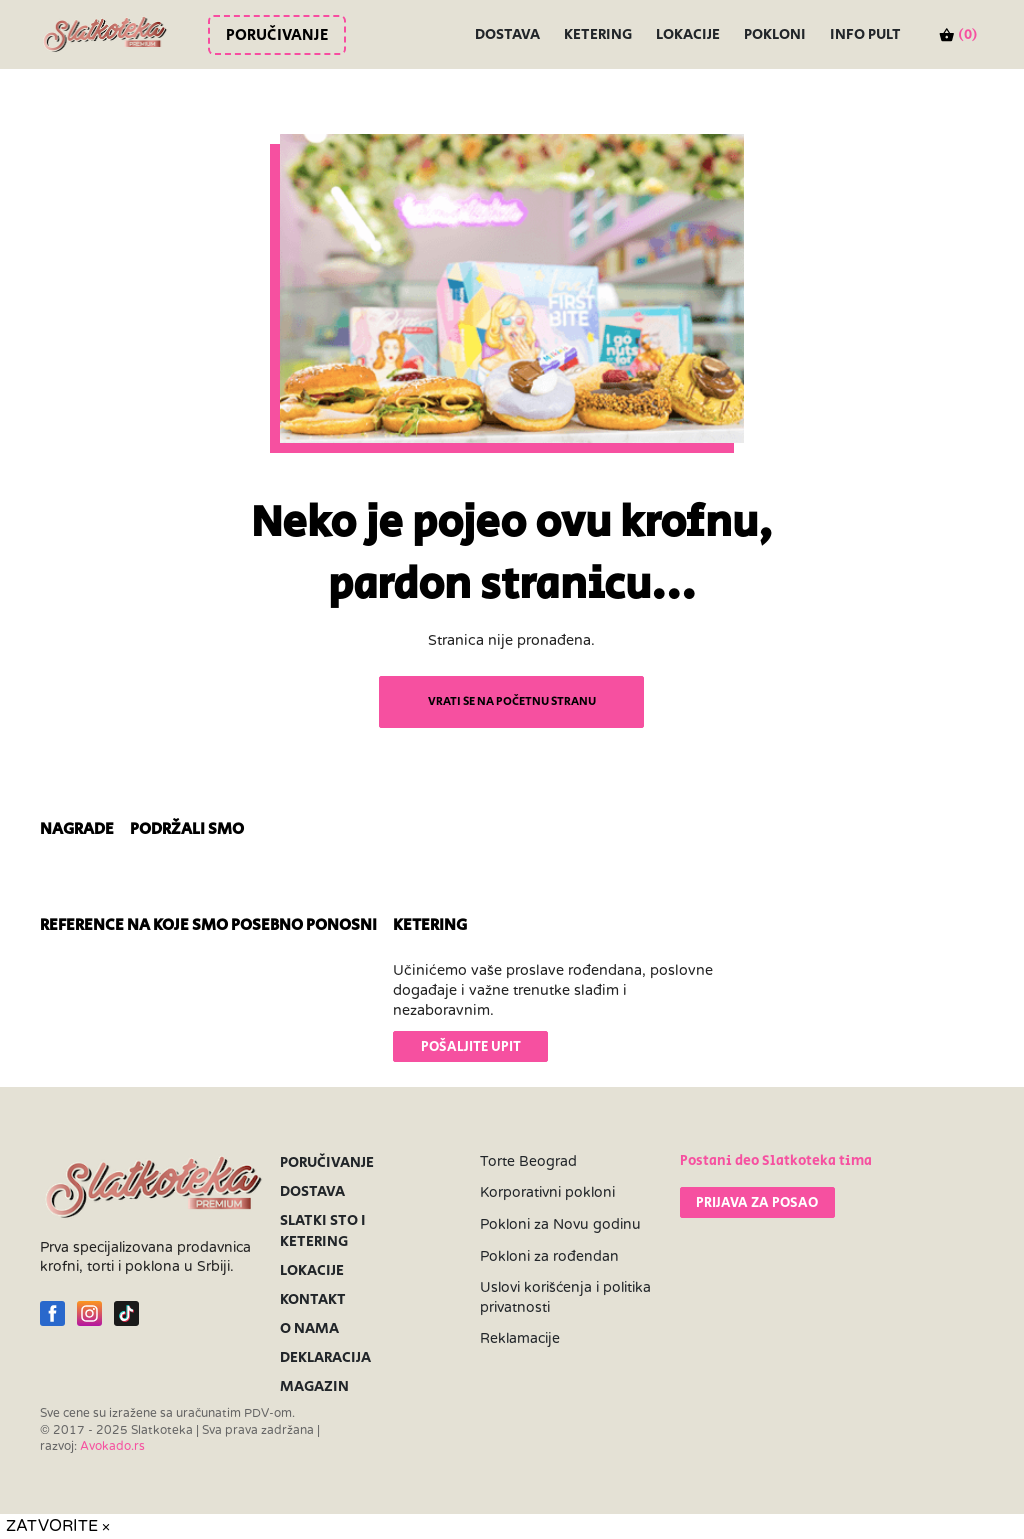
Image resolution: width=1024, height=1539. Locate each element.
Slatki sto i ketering (323, 1231)
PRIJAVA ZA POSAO (757, 1203)
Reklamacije (520, 1338)
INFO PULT (865, 34)
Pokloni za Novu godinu (560, 1224)
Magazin (314, 1386)
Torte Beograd (528, 1161)
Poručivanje (277, 35)
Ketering (598, 34)
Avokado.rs (112, 1446)
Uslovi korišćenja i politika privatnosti (565, 1297)
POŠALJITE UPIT (471, 1047)
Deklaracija (325, 1357)
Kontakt (313, 1299)
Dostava (507, 34)
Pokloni (775, 34)
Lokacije (688, 34)
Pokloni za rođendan (549, 1256)
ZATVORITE (58, 1526)
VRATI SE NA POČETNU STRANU (512, 701)
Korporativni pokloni (547, 1192)
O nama (309, 1328)
